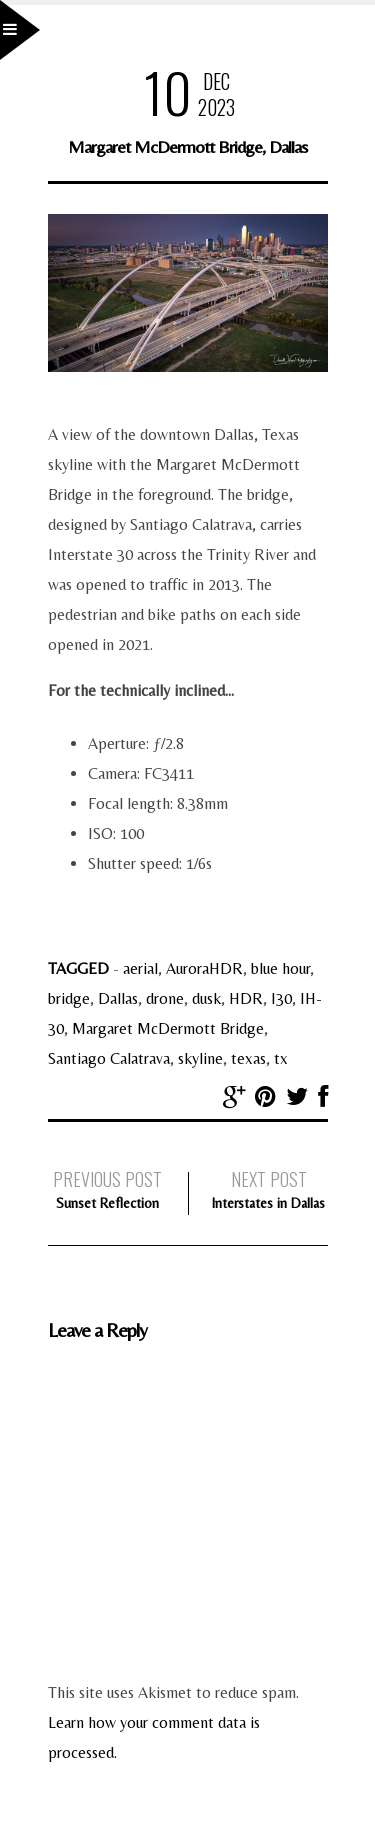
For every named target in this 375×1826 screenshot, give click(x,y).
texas (248, 1058)
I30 (281, 998)
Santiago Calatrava (109, 1058)
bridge (69, 998)
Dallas (118, 998)
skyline (200, 1058)
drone (165, 998)
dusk (206, 998)
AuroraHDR (204, 968)
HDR (246, 998)
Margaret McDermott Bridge (168, 1028)
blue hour (280, 968)
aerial (140, 968)
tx (281, 1058)
